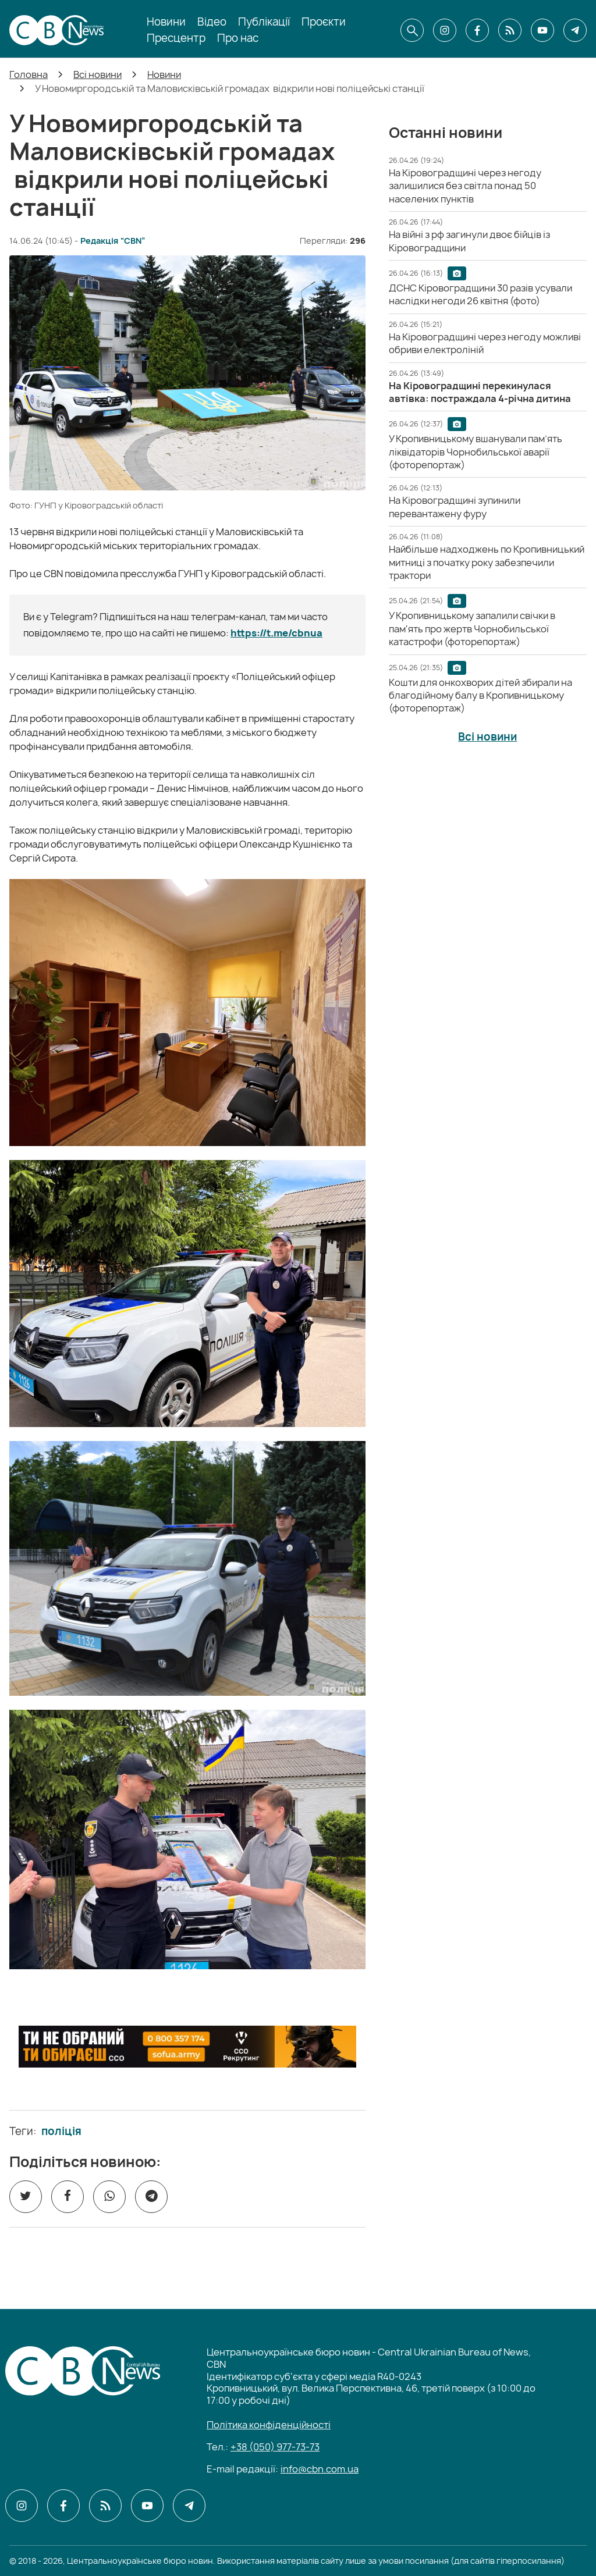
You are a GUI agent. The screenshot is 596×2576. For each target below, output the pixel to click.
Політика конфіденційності (269, 2424)
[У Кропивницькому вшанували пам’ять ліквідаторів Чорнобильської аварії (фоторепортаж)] (475, 451)
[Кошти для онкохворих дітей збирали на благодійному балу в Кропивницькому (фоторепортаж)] (480, 695)
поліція (61, 2132)
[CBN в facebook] (477, 30)
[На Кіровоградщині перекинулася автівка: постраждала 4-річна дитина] (480, 392)
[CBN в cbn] (510, 30)
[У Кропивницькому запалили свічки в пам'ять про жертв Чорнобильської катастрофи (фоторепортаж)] (472, 628)
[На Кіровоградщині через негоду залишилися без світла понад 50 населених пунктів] (465, 185)
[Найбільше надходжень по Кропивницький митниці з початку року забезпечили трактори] (486, 562)
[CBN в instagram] (444, 30)
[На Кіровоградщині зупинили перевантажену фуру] (454, 507)
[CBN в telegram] (575, 30)
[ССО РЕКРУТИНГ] (187, 2046)
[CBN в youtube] (542, 30)
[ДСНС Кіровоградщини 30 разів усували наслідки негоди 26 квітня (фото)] (480, 294)
